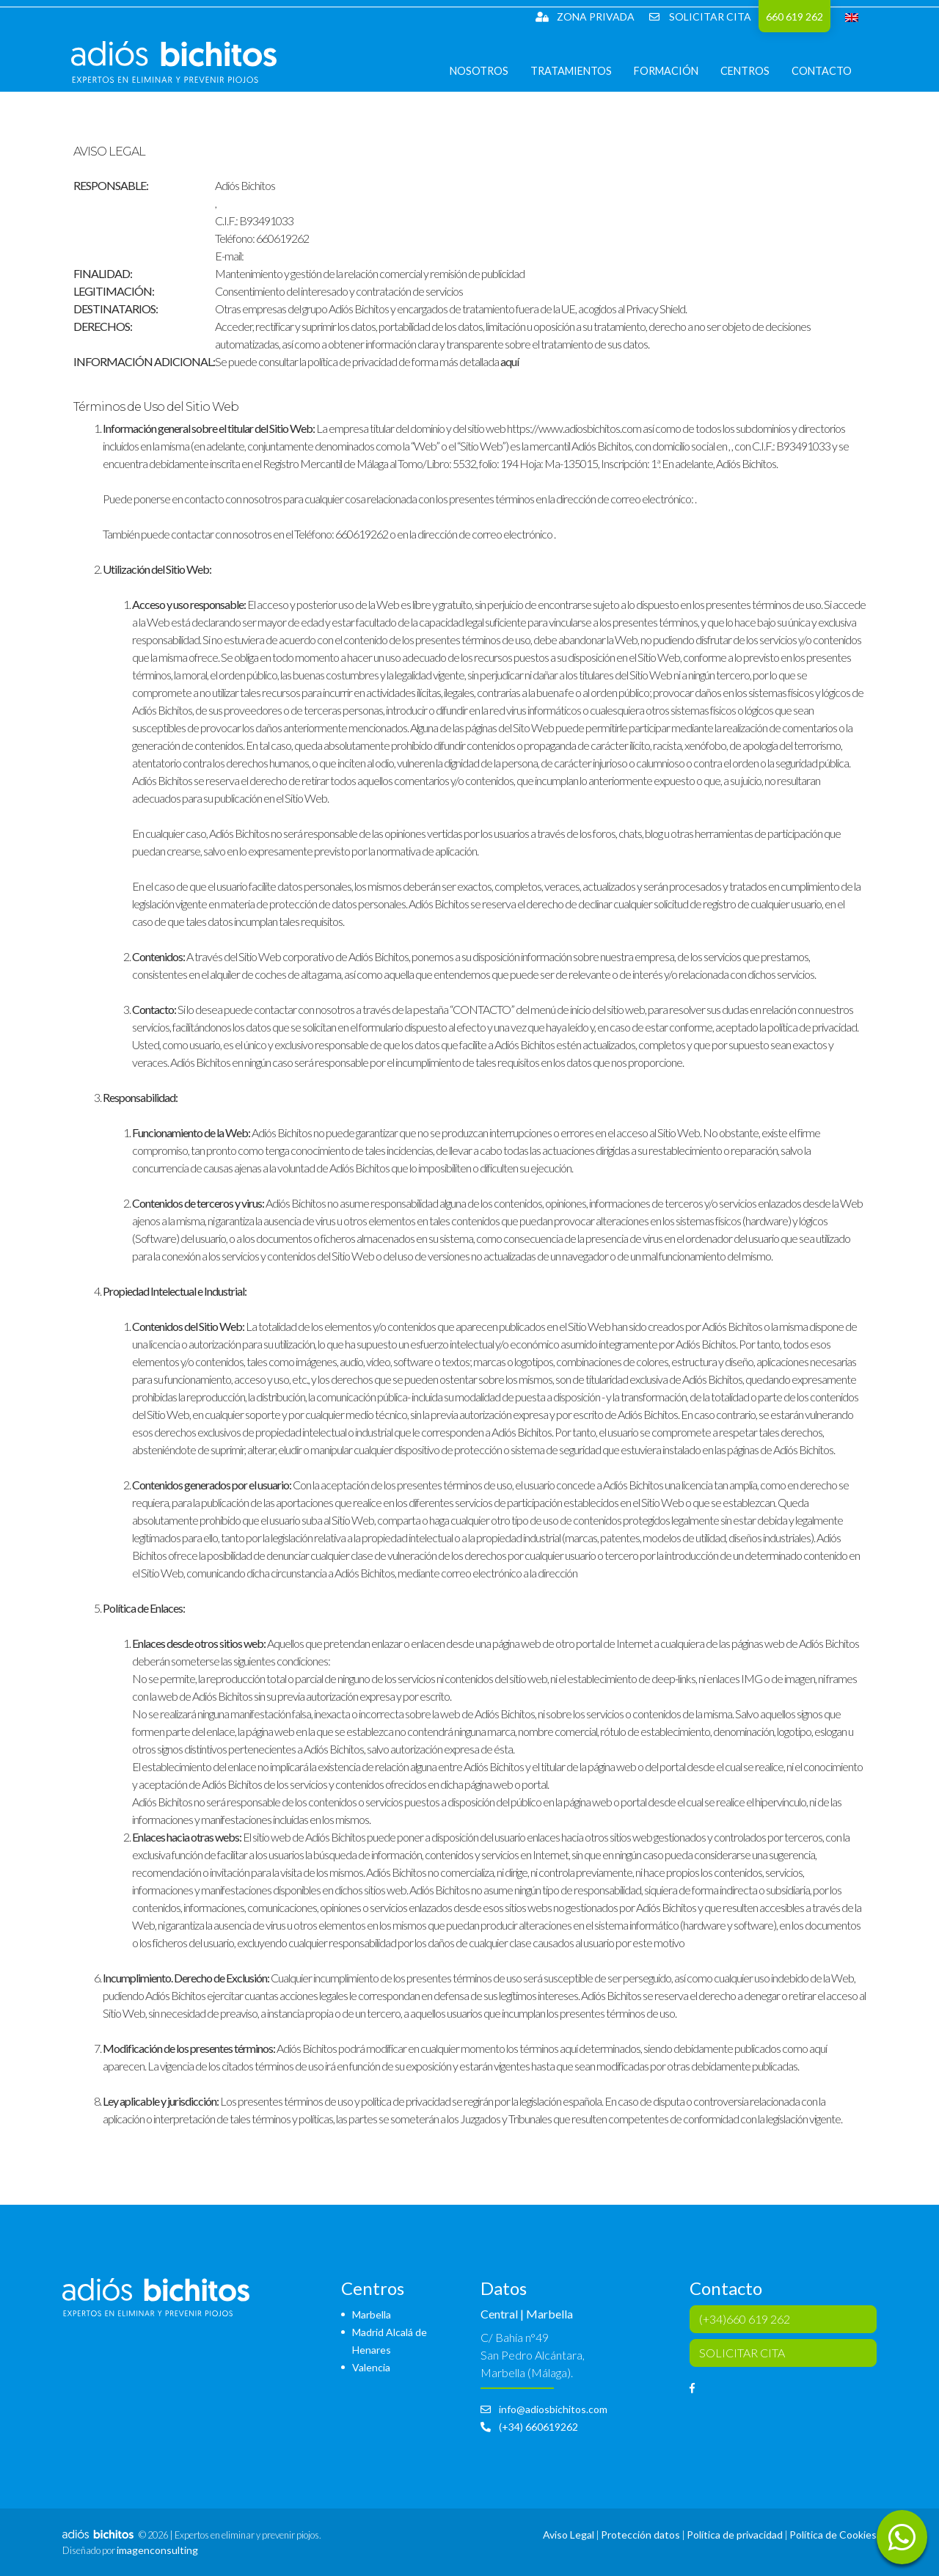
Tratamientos (580, 80)
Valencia (371, 2367)
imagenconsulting (157, 2550)
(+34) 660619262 (529, 2426)
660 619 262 (794, 16)
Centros (753, 80)
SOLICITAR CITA (700, 16)
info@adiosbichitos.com (544, 2409)
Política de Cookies (833, 2534)
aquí (509, 361)
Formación (675, 80)
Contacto (830, 80)
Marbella (371, 2314)
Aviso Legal (568, 2534)
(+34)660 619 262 (744, 2319)
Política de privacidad (735, 2534)
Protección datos (640, 2534)
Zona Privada (585, 16)
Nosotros (487, 80)
